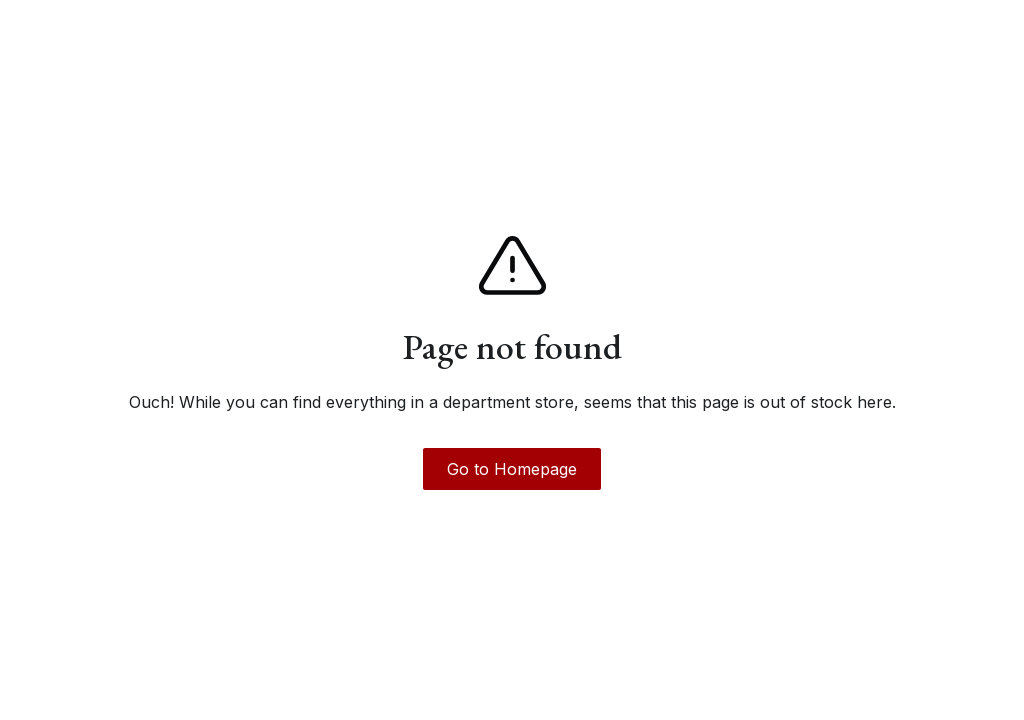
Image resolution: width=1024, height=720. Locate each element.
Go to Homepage (512, 469)
